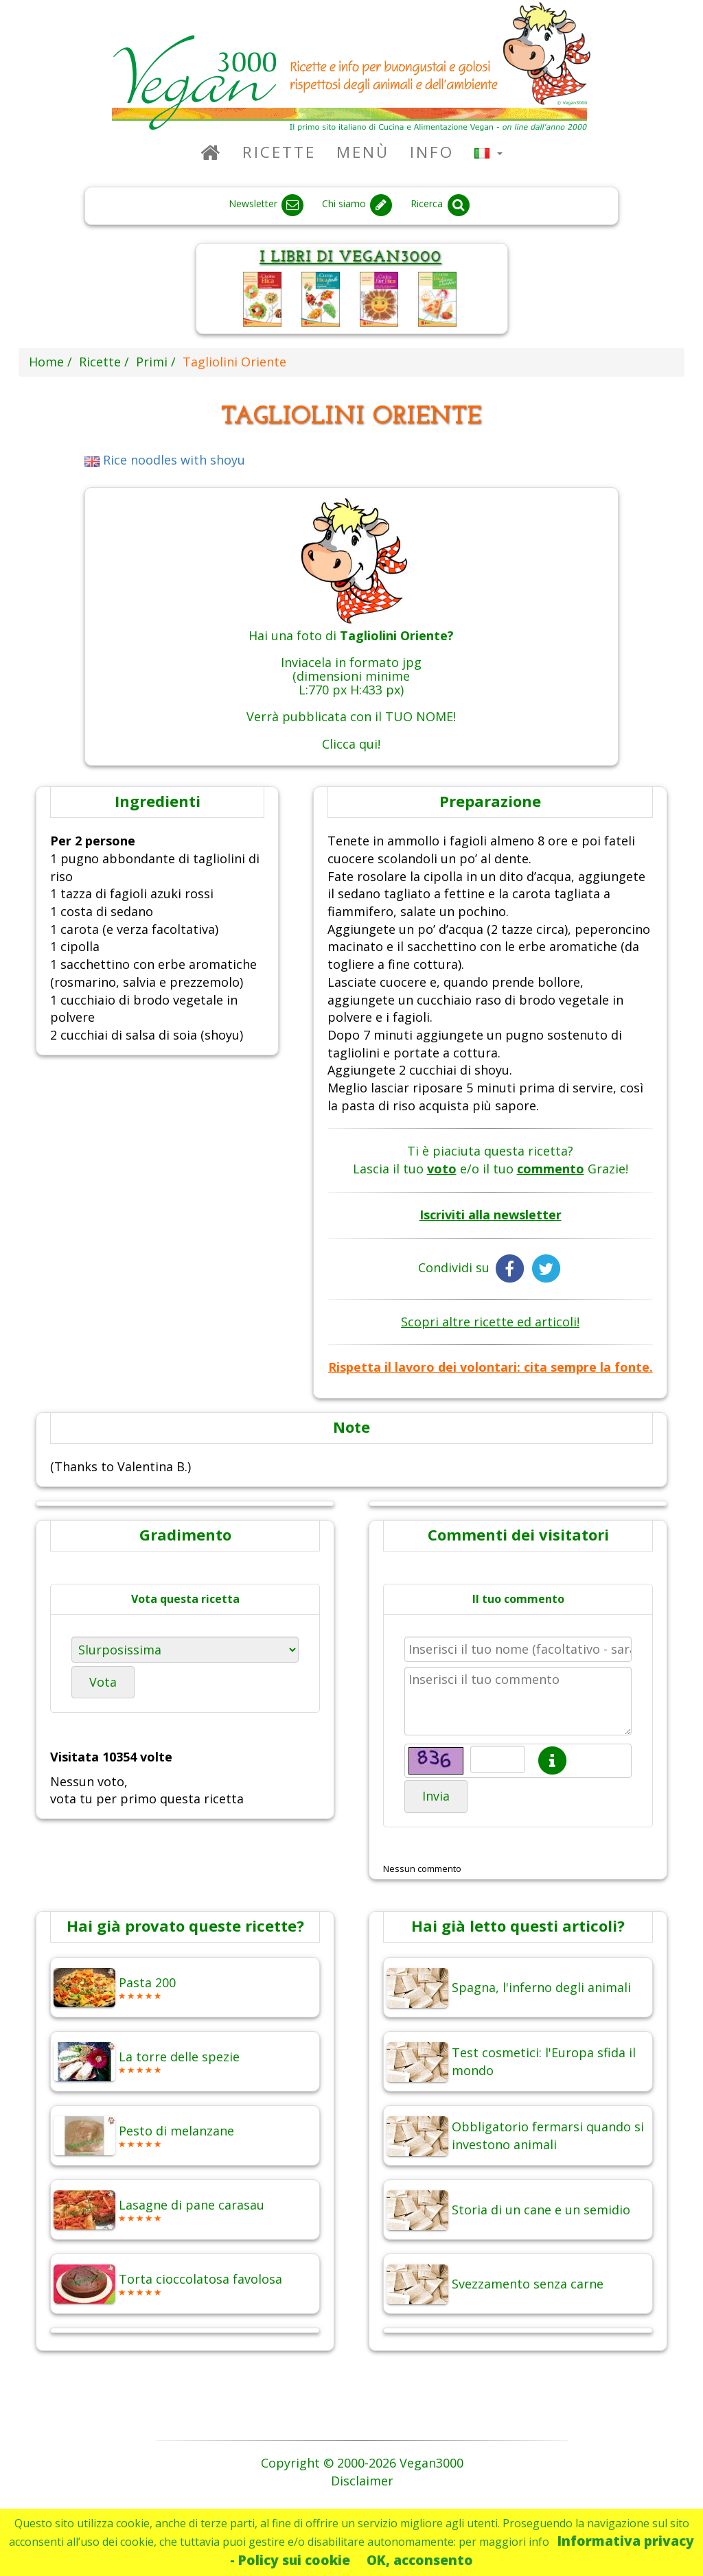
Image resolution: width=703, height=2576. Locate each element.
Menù (362, 152)
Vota (103, 1682)
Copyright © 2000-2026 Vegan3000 (362, 2463)
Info (432, 152)
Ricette (279, 152)
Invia (436, 1796)
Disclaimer (362, 2480)
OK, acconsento (420, 2560)
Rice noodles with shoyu (164, 460)
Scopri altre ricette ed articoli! (490, 1321)
